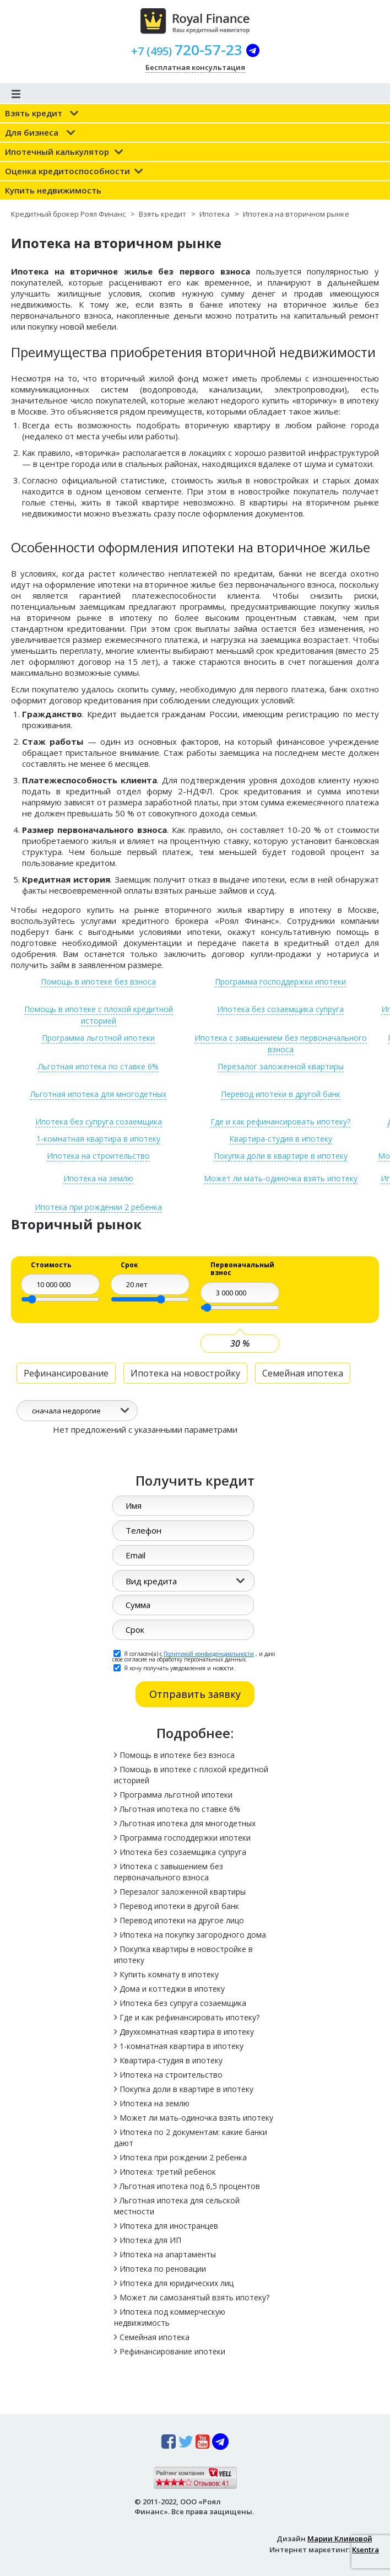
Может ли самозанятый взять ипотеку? (194, 2297)
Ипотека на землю (154, 2103)
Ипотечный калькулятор (57, 151)
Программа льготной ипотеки (98, 1037)
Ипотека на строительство (98, 1155)
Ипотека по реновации (163, 2268)
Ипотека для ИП (150, 2240)
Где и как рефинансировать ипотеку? (280, 1121)
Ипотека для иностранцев (169, 2225)
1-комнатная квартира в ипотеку (98, 1138)
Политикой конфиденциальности (209, 1654)
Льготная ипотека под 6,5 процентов (190, 2186)
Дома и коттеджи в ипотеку (172, 1988)
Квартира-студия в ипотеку (280, 1138)
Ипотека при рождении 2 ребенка (98, 1207)
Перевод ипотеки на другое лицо (182, 1920)
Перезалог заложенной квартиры (281, 1066)
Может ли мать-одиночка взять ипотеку (196, 2117)
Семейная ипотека (302, 1373)
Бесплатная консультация (195, 67)
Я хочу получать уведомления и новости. (174, 1667)
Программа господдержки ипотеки (280, 981)
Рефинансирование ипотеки (172, 2351)
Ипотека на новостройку (185, 1373)
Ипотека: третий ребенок (168, 2171)
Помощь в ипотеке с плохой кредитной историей (98, 1015)
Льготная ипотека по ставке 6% (98, 1066)
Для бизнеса (31, 132)
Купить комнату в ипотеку (169, 1974)
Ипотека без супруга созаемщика (98, 1121)
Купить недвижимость (53, 190)
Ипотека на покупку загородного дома (193, 1934)
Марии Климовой (339, 2538)
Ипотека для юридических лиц (177, 2283)
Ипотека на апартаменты (168, 2254)
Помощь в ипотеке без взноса (98, 981)
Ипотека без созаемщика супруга (280, 1009)
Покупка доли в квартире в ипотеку (281, 1155)
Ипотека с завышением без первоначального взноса (280, 1043)
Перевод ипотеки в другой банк (280, 1094)
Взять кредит (33, 113)
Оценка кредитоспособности (67, 170)
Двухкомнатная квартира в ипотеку (187, 2031)
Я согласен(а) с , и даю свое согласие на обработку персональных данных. (193, 1656)
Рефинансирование (66, 1373)
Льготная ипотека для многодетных (98, 1094)
